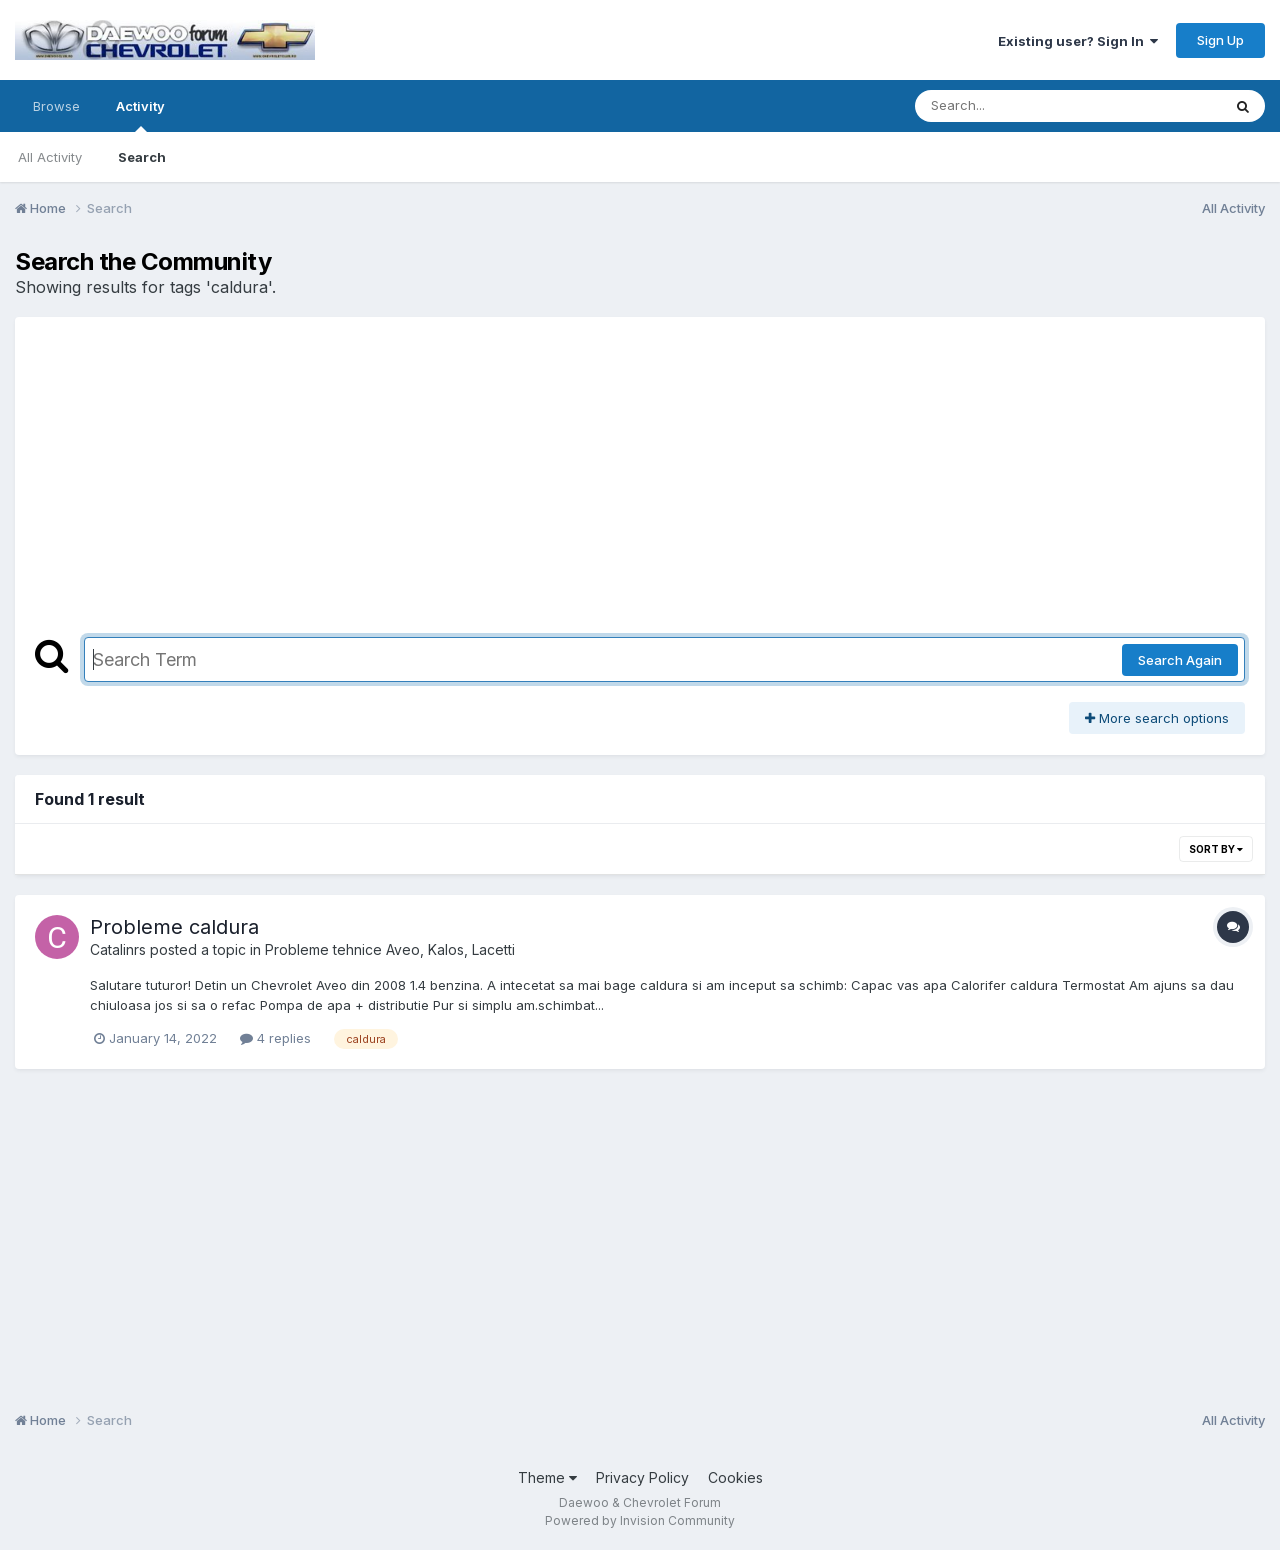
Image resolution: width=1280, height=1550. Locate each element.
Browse (56, 106)
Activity (140, 115)
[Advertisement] (640, 487)
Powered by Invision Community (640, 1520)
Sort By (1216, 849)
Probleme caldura (174, 927)
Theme (547, 1477)
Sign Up (1220, 40)
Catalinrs (118, 949)
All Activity (50, 157)
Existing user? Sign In (1078, 41)
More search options (1157, 718)
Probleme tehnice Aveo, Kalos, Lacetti (390, 949)
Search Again (1180, 660)
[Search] (1013, 106)
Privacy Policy (642, 1477)
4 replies (275, 1038)
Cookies (735, 1477)
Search (142, 157)
